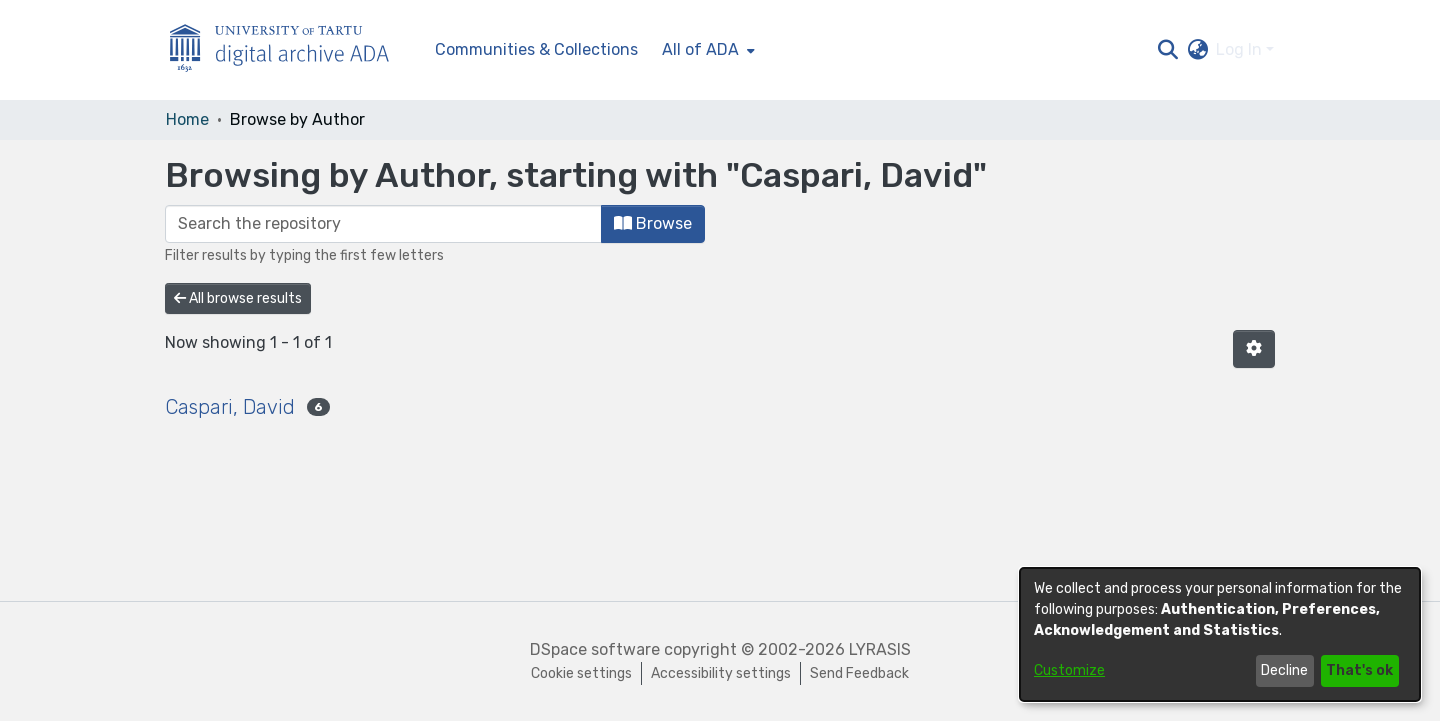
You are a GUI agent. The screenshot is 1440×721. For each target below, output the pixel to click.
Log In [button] (1241, 49)
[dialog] (1220, 634)
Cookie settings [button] (581, 673)
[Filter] (383, 224)
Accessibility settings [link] (721, 673)
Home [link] (187, 119)
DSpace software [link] (595, 649)
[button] (1167, 50)
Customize (1069, 670)
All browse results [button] (238, 298)
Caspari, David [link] (230, 407)
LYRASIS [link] (880, 649)
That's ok (1359, 670)
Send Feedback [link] (859, 673)
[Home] (290, 50)
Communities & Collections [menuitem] (536, 49)
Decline (1284, 670)
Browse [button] (653, 223)
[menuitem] (706, 50)
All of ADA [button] (700, 49)
